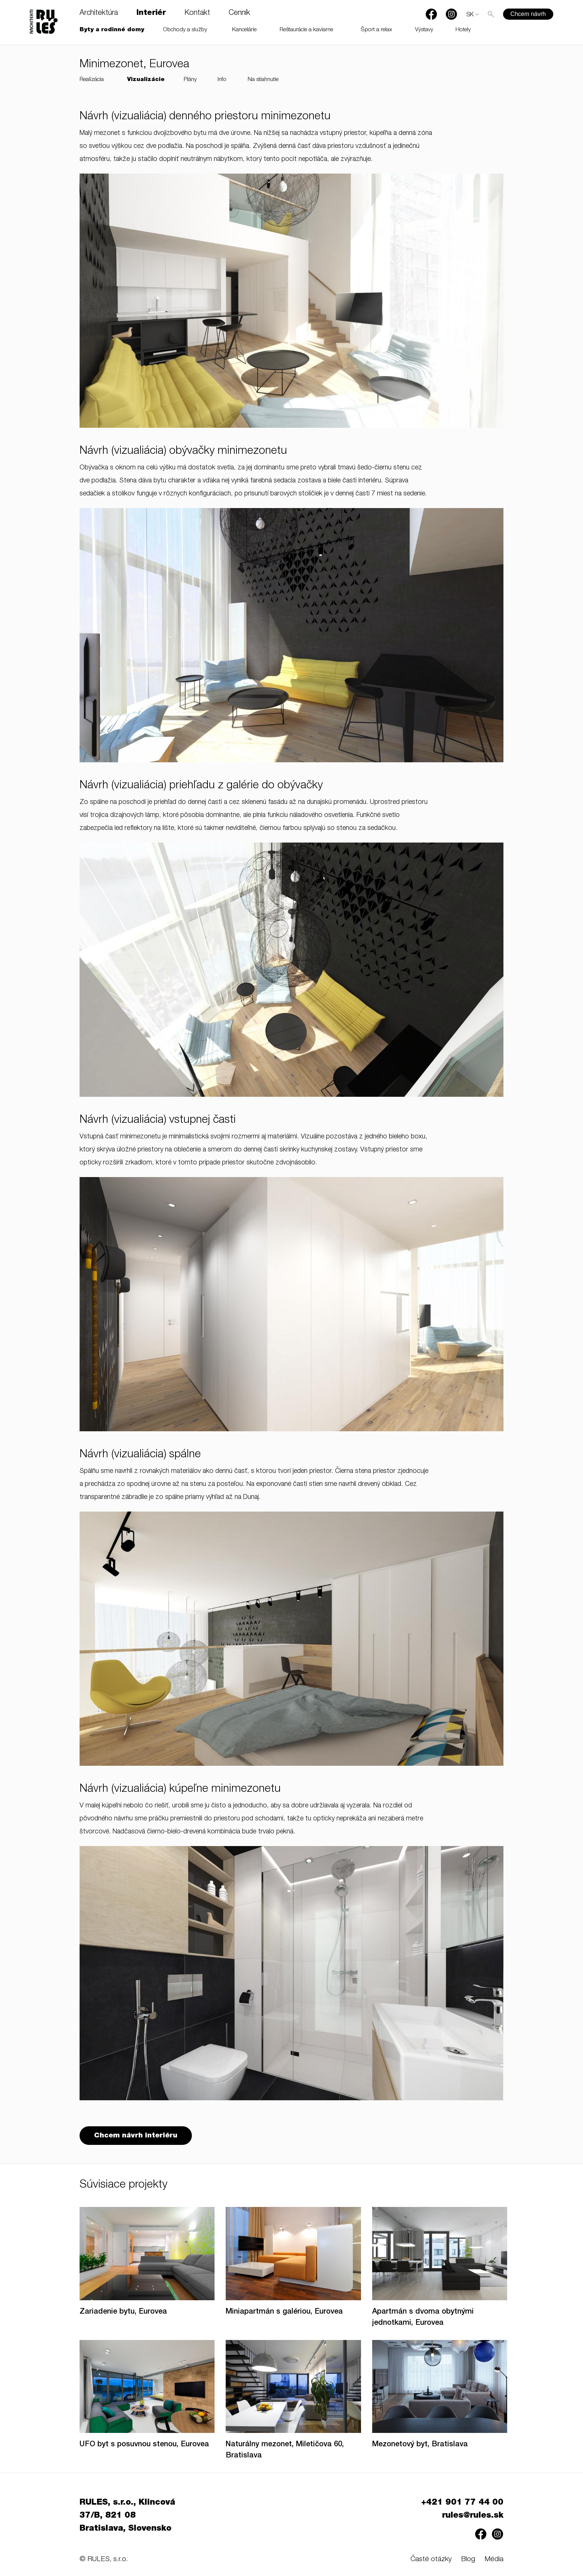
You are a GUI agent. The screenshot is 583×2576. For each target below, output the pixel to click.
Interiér (151, 13)
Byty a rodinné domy (112, 30)
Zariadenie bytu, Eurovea (123, 2312)
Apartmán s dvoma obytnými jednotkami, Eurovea (423, 2317)
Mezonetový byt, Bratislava (420, 2445)
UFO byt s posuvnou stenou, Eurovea (144, 2445)
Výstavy (424, 30)
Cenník (239, 13)
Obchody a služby (185, 30)
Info (222, 80)
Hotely (463, 30)
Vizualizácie (146, 80)
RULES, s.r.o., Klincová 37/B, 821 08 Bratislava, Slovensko (127, 2516)
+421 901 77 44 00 (462, 2503)
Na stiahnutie (263, 80)
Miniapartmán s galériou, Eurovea (284, 2312)
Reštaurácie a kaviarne (306, 30)
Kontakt (197, 13)
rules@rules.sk (472, 2516)
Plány (190, 80)
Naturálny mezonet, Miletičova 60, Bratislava (285, 2450)
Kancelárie (244, 30)
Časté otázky (431, 2559)
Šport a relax (376, 30)
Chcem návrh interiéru (135, 2135)
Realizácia (92, 80)
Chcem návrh (528, 14)
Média (493, 2559)
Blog (468, 2559)
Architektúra (99, 13)
